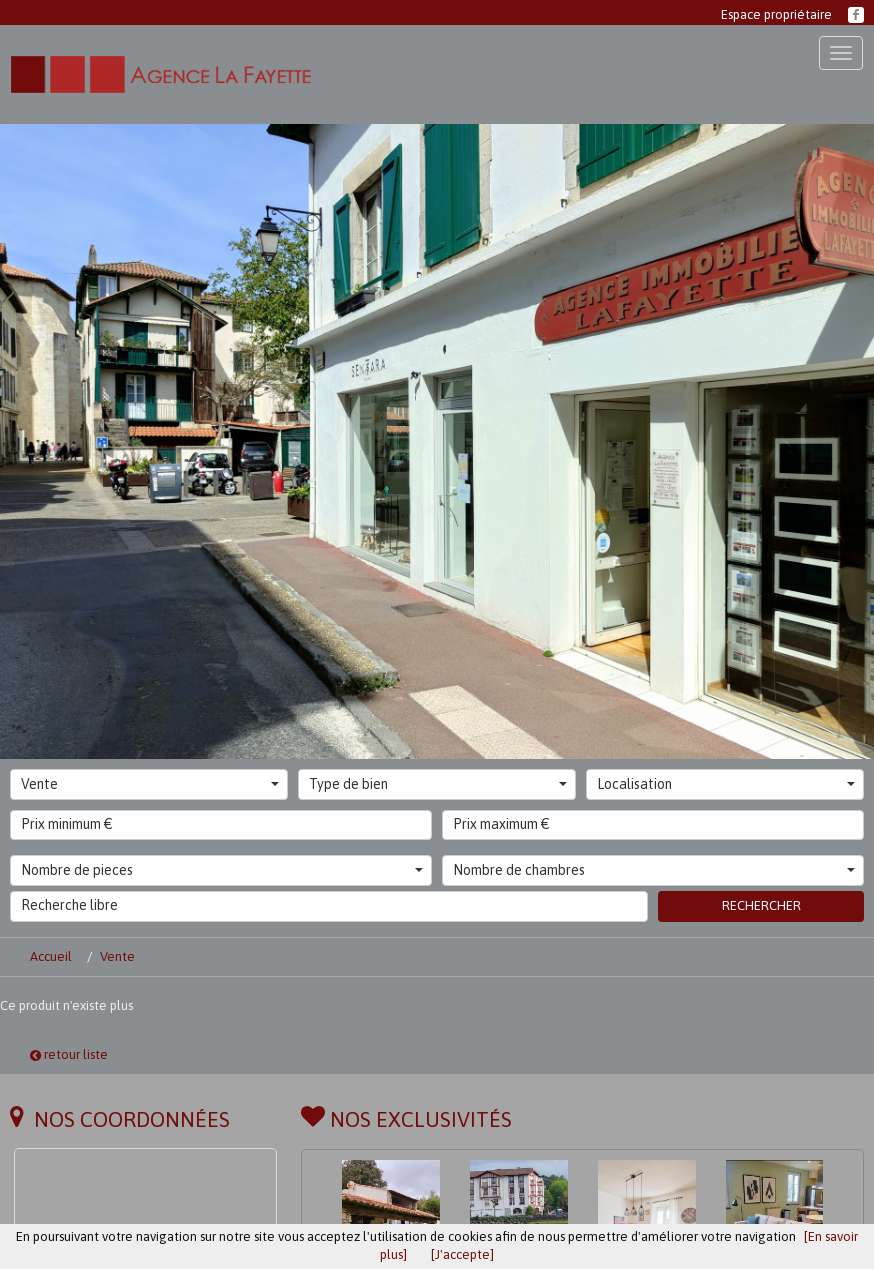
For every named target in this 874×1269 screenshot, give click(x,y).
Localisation (726, 784)
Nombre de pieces (222, 870)
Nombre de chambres (654, 870)
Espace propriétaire (776, 14)
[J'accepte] (462, 1254)
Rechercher (761, 905)
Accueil (51, 956)
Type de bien (438, 784)
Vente (150, 784)
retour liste (69, 1054)
